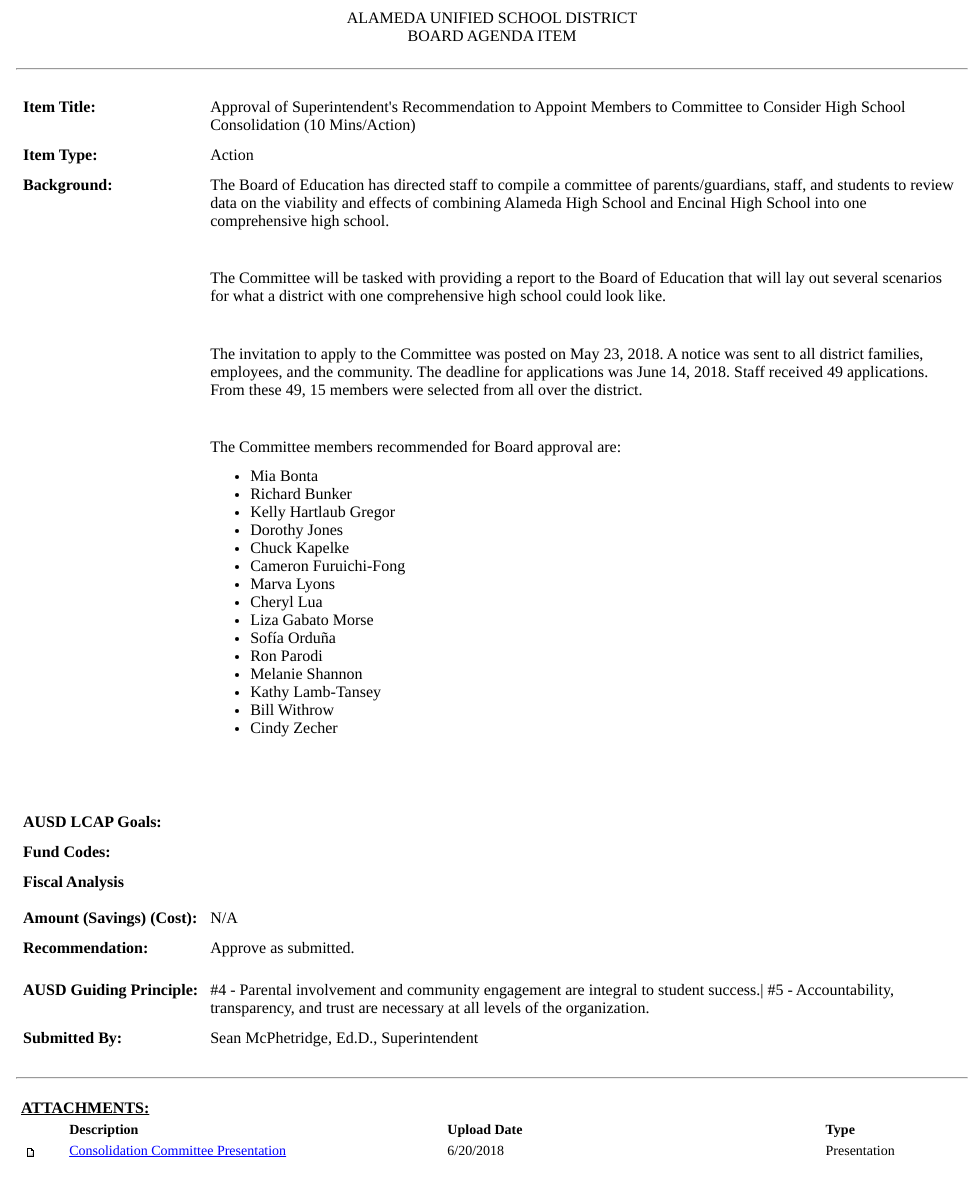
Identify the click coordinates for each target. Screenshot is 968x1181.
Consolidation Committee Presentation (177, 1151)
